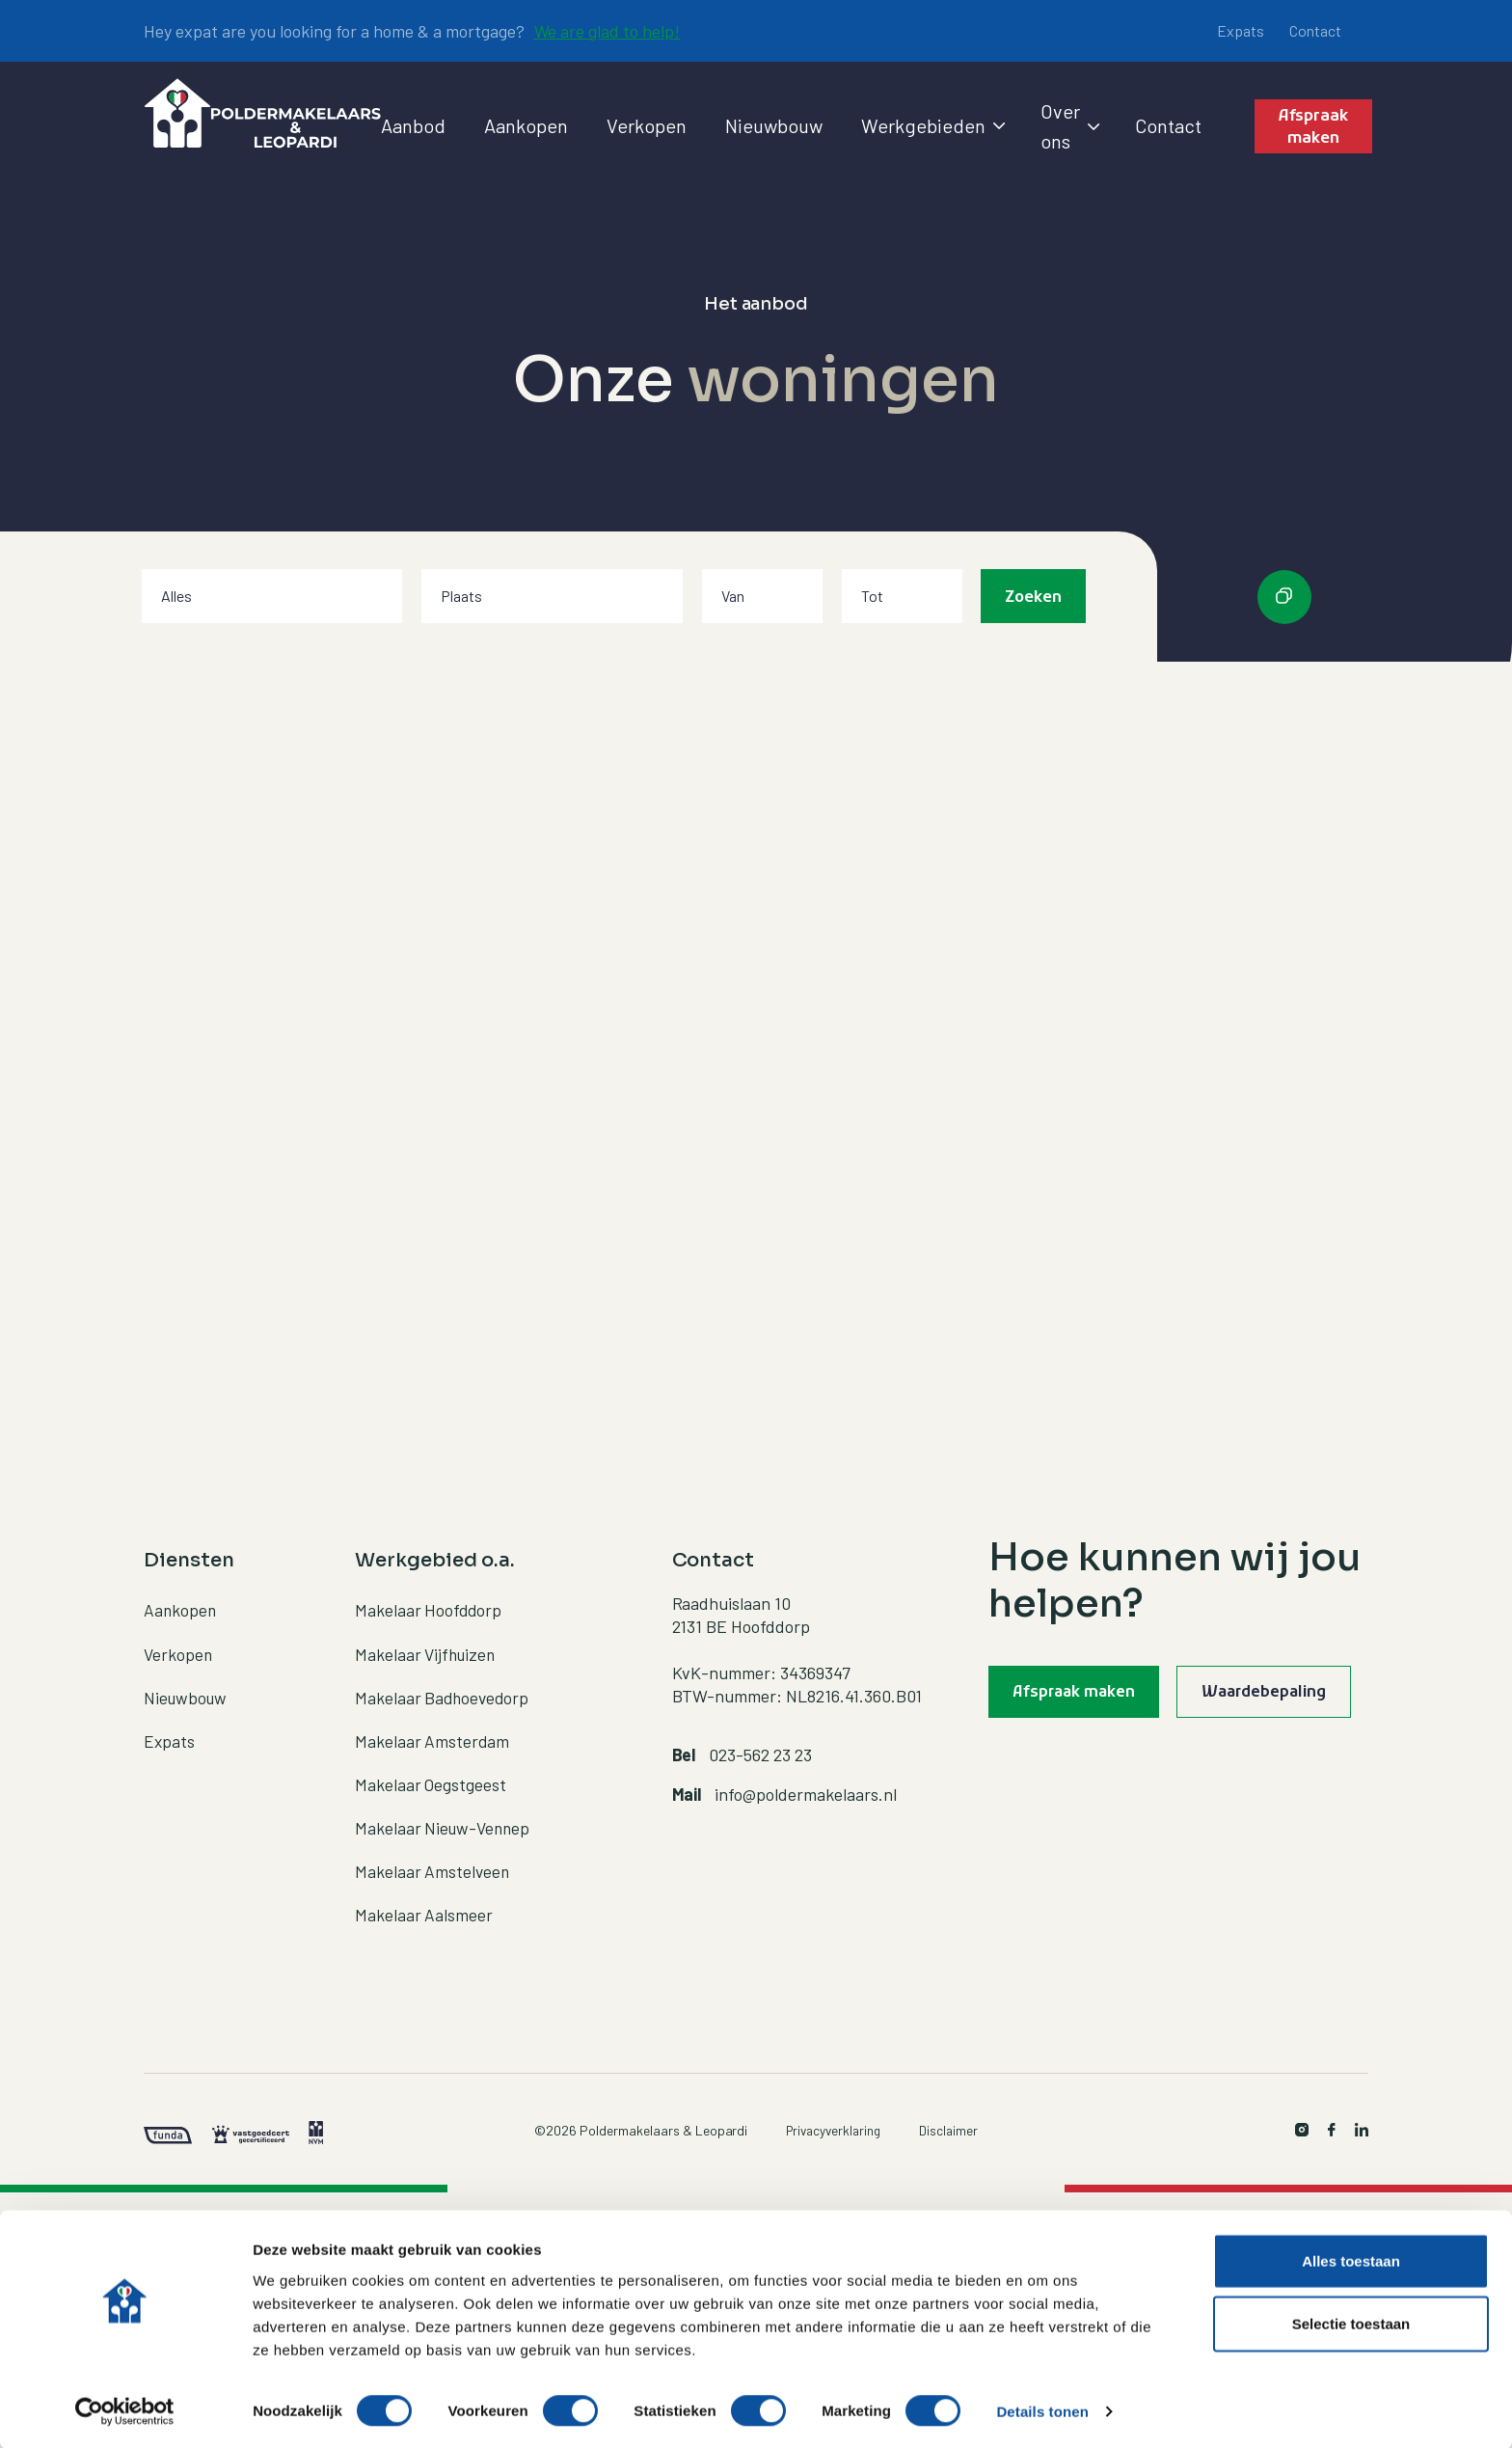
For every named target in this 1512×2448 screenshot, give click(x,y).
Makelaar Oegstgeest (431, 1776)
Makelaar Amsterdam (433, 1733)
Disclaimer (952, 2123)
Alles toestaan (1351, 2258)
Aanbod (413, 124)
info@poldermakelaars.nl (806, 1786)
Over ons (1068, 125)
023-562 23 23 (760, 1747)
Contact (1315, 30)
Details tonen (1042, 2410)
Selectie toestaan (1351, 2322)
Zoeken (1033, 598)
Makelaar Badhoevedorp (444, 1689)
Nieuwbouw (774, 124)
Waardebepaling (1273, 1694)
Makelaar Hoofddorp (429, 1603)
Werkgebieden (931, 124)
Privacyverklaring (832, 2123)
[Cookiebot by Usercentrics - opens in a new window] (124, 2410)
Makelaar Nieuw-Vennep (445, 1820)
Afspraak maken (1314, 127)
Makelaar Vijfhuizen (427, 1646)
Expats (1240, 30)
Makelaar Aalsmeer (424, 1907)
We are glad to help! (607, 30)
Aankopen (526, 124)
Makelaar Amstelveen (433, 1864)
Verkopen (647, 124)
